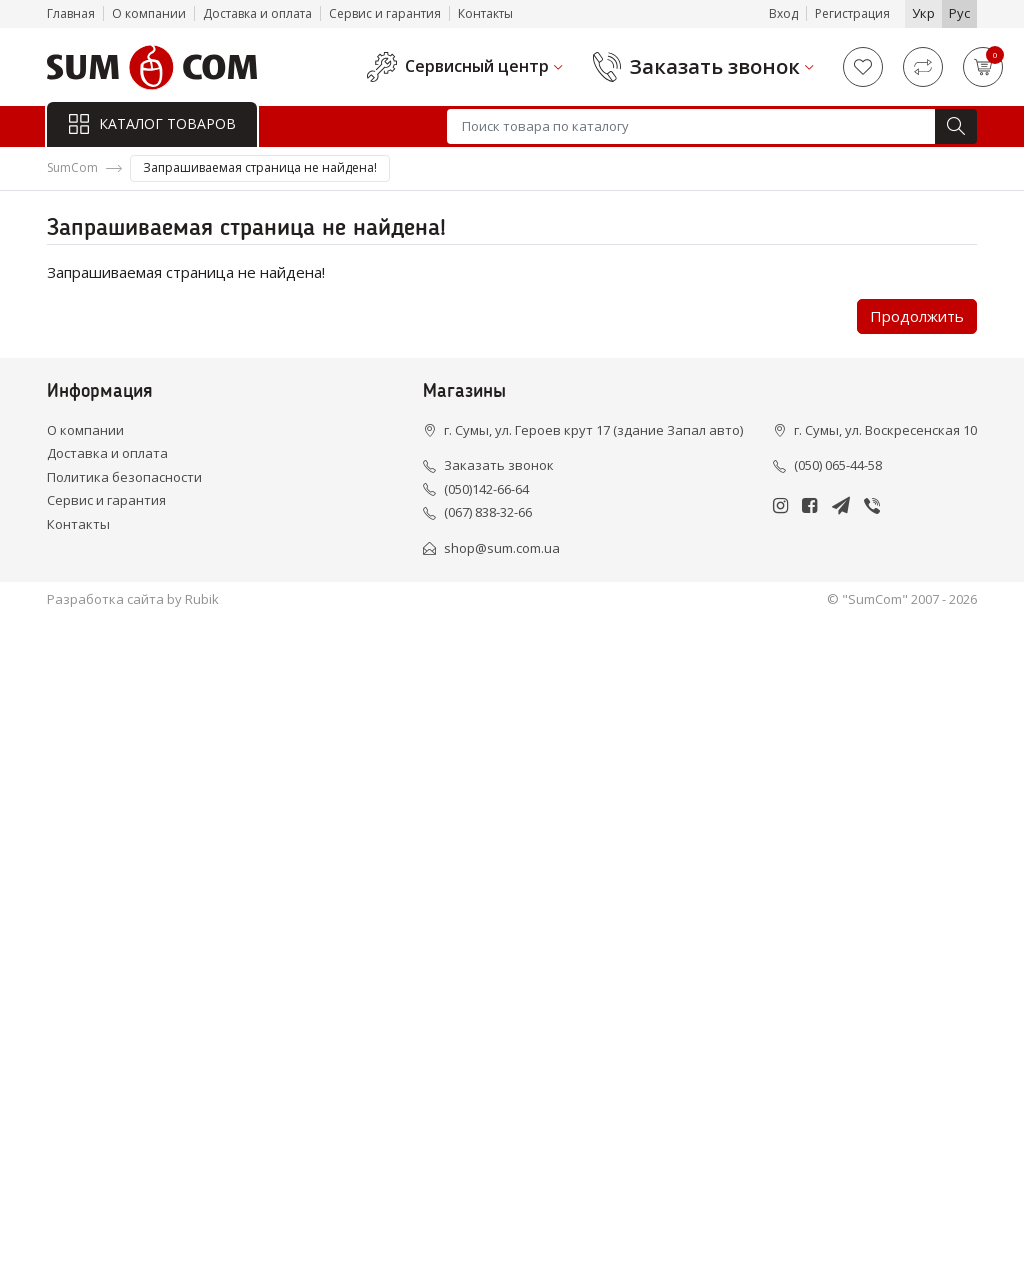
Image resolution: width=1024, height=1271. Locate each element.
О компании (149, 13)
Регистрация (852, 13)
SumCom (72, 167)
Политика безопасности (124, 477)
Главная (71, 13)
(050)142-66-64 (486, 489)
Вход (783, 13)
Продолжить (917, 316)
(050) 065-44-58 (838, 465)
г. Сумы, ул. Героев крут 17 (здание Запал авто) (593, 430)
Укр (923, 13)
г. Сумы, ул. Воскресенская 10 (885, 430)
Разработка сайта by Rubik (133, 599)
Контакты (485, 13)
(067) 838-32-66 (488, 512)
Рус (959, 13)
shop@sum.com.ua (502, 548)
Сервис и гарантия (385, 13)
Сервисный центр (477, 66)
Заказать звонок (715, 67)
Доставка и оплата (257, 13)
